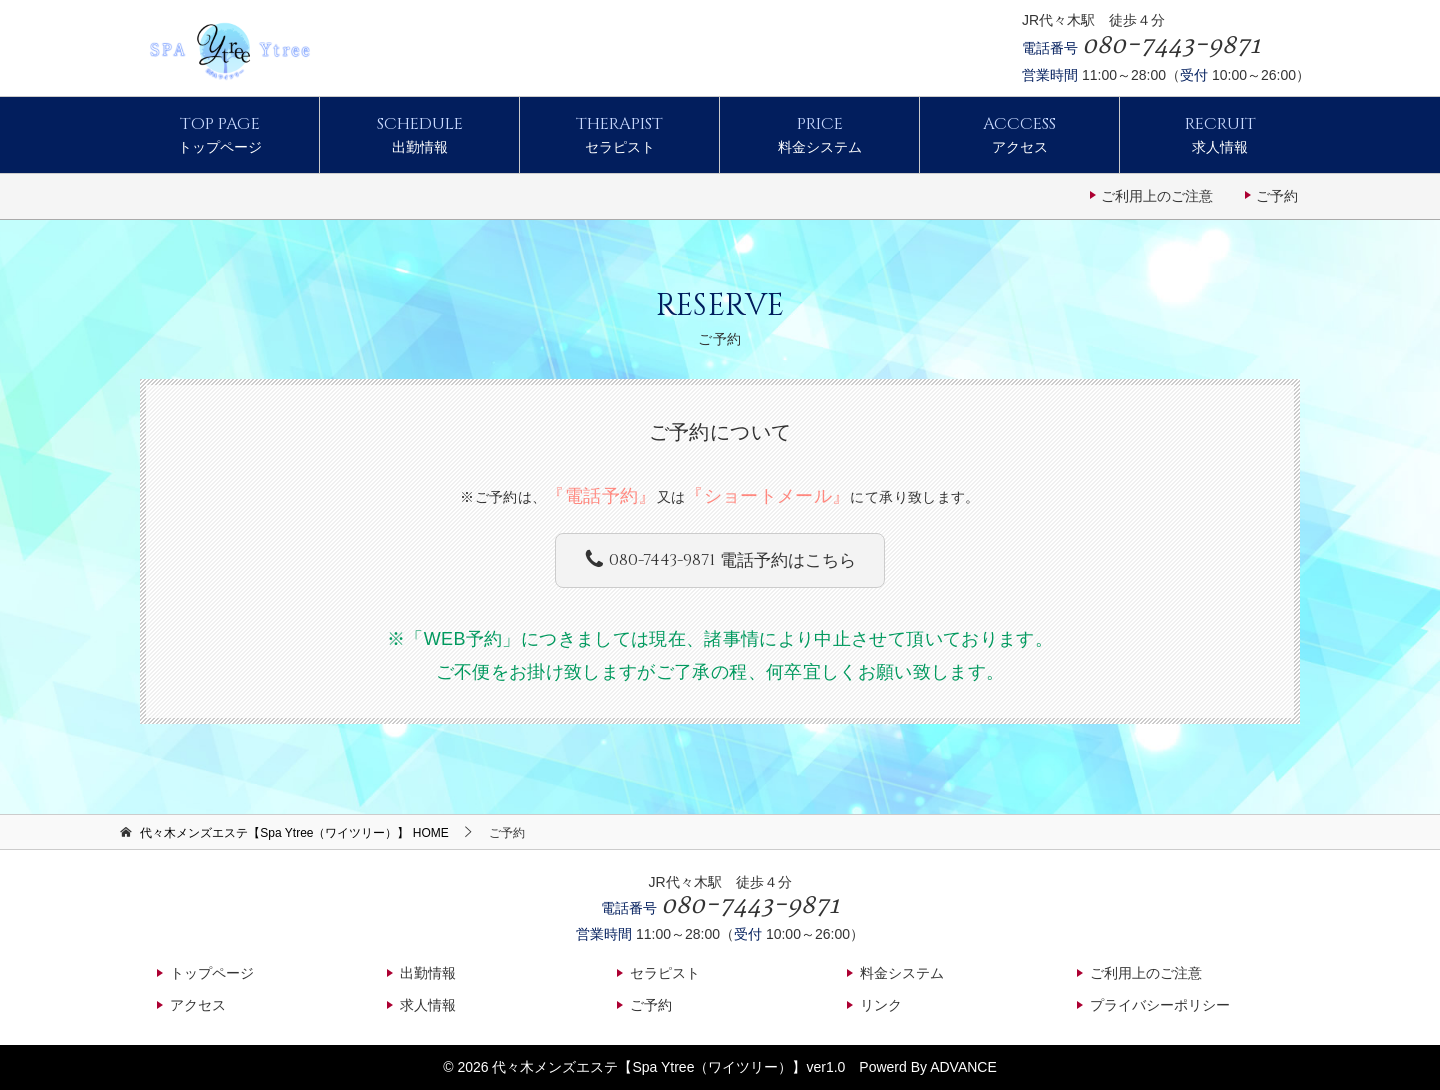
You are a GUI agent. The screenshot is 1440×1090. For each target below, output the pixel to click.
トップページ (219, 133)
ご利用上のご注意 (1157, 196)
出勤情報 (419, 133)
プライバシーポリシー (1160, 1005)
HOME (294, 833)
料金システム (819, 133)
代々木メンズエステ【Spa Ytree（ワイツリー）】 (649, 1067)
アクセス (1019, 133)
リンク (881, 1005)
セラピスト (619, 133)
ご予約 (1277, 196)
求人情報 (1220, 133)
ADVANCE (963, 1067)
